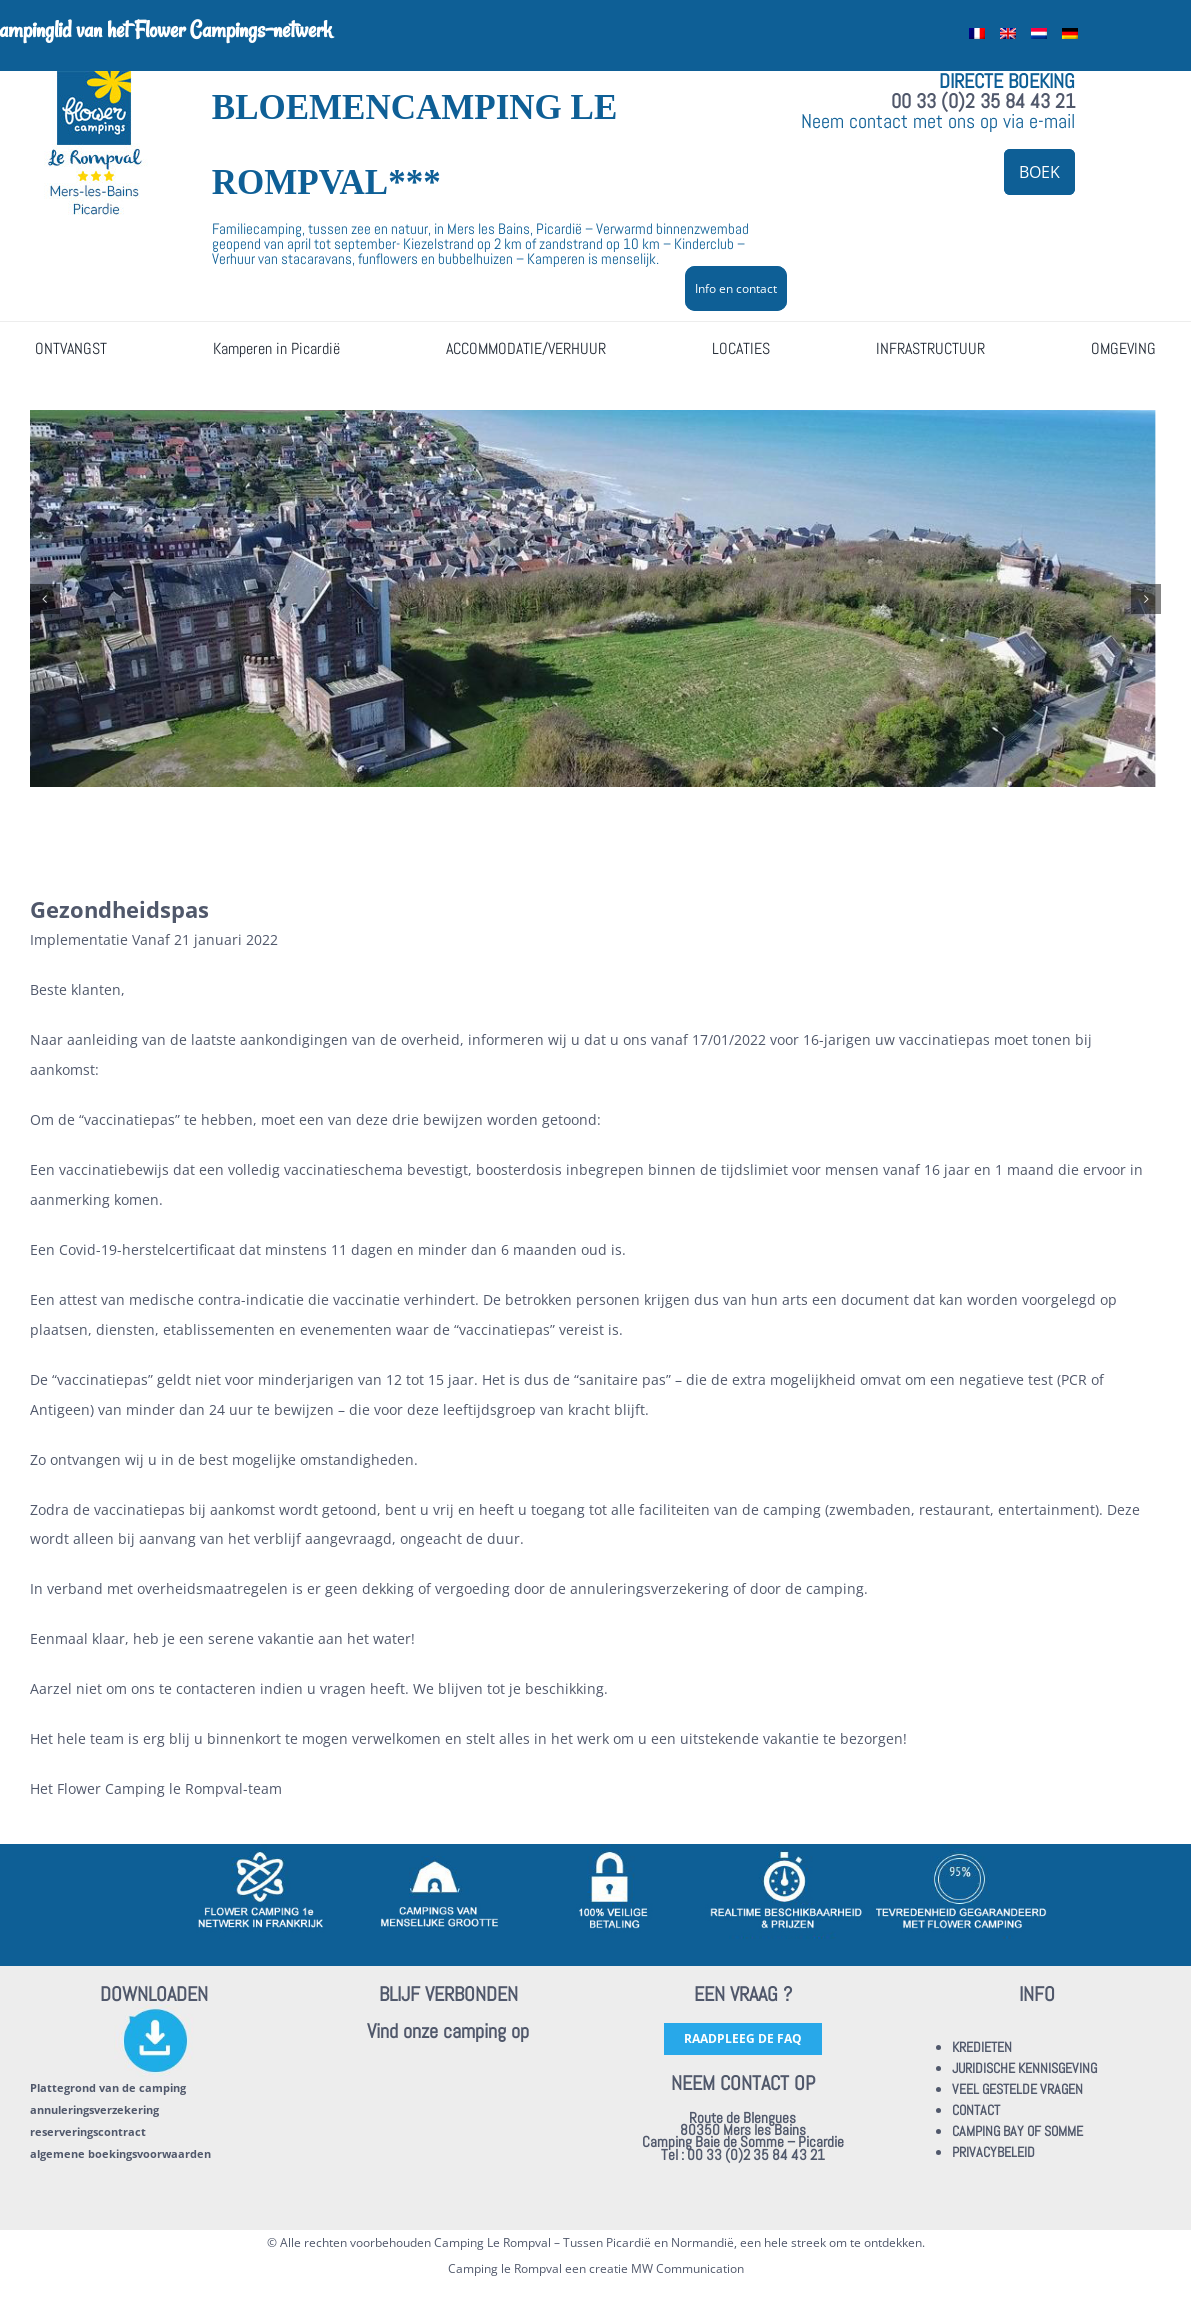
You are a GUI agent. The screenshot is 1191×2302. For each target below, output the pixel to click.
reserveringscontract (88, 2131)
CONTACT (976, 2110)
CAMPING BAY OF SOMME (1017, 2131)
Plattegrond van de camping (108, 2087)
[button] (45, 599)
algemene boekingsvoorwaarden (120, 2153)
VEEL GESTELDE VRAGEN (1017, 2089)
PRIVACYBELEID (993, 2152)
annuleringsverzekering (94, 2109)
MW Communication (687, 2268)
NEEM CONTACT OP (743, 2083)
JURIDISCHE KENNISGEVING (1024, 2068)
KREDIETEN (982, 2047)
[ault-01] (595, 598)
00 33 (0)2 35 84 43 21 (983, 101)
